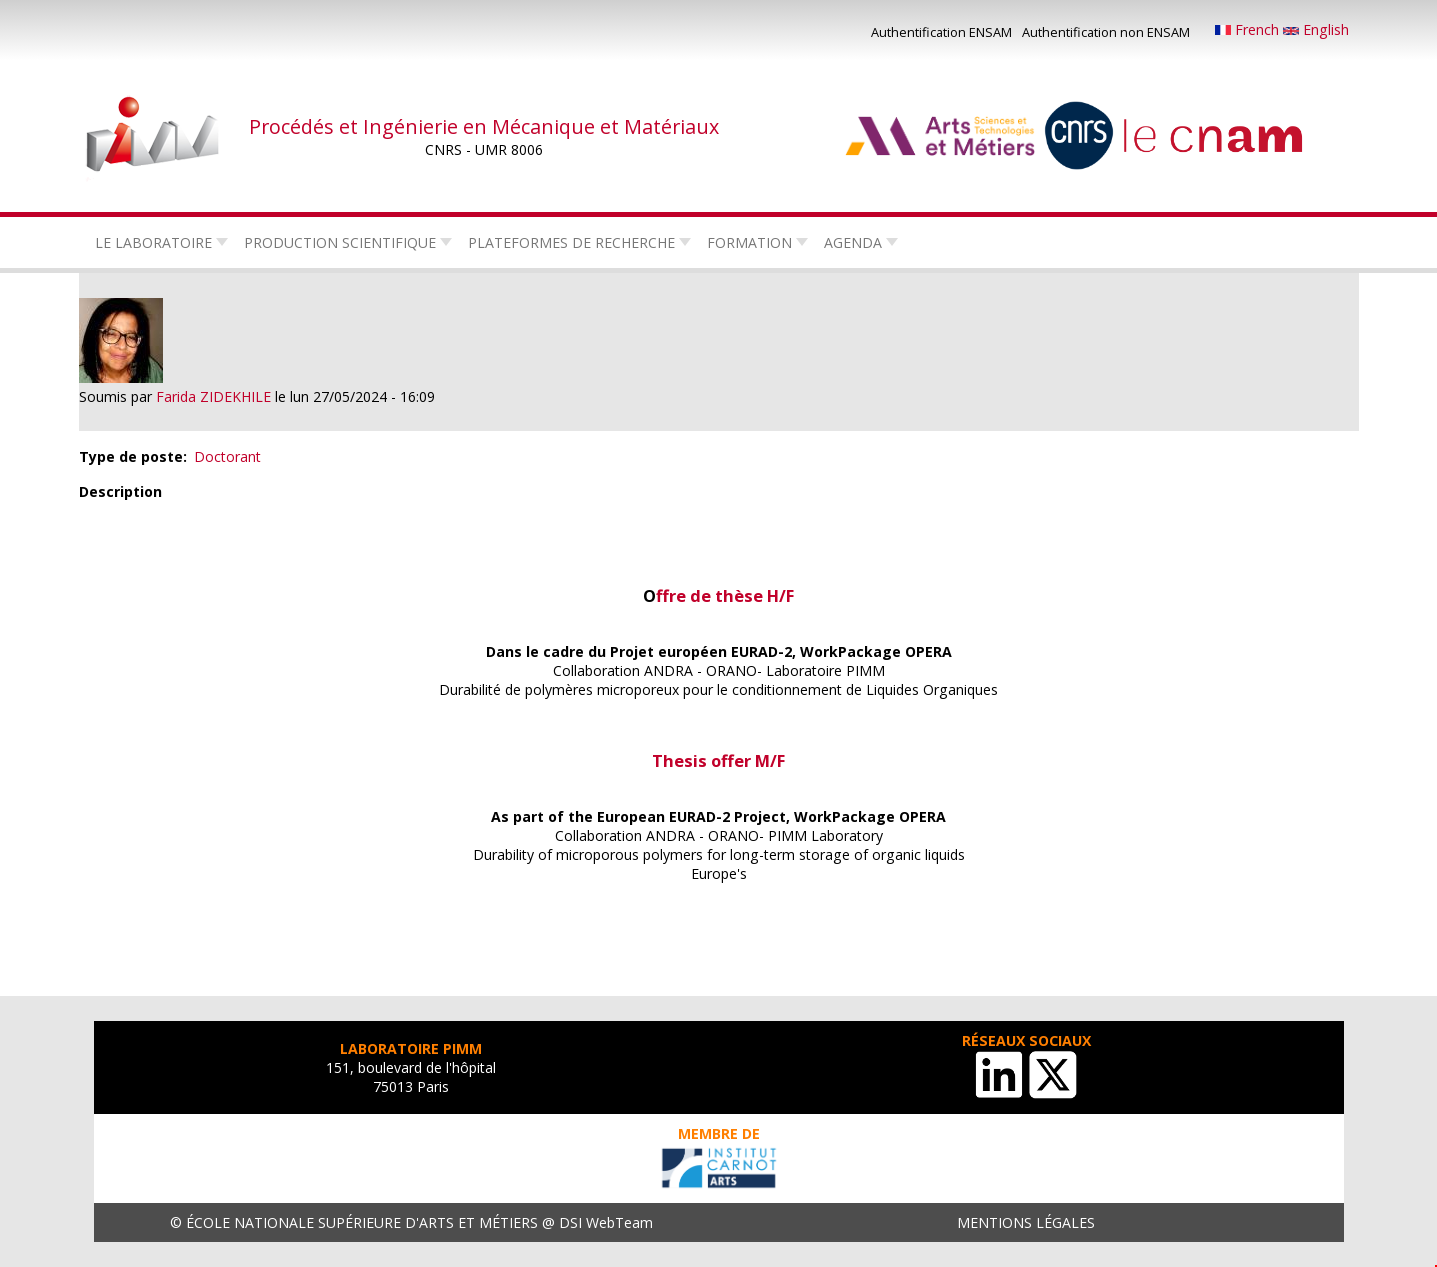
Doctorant (227, 456)
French (1249, 29)
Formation (749, 242)
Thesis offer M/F (718, 760)
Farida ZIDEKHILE (213, 396)
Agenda (853, 242)
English (1316, 29)
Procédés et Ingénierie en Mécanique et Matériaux (484, 126)
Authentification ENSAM (941, 32)
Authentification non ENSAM (1106, 32)
